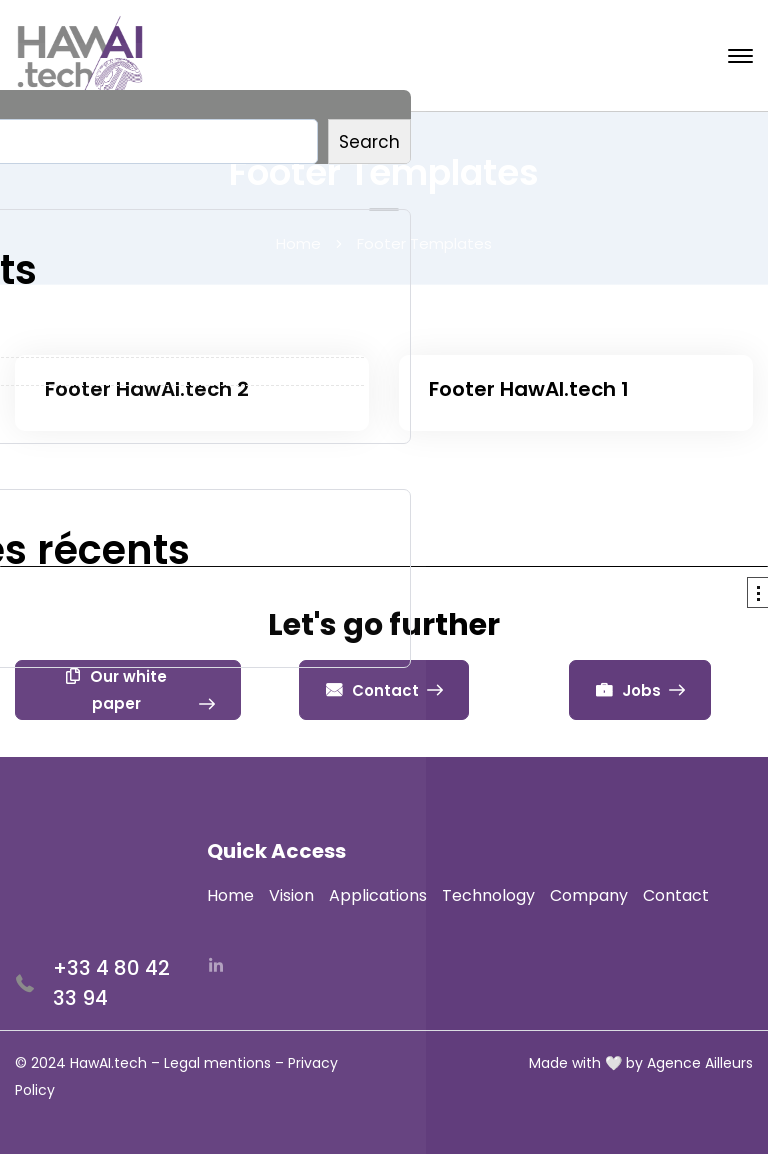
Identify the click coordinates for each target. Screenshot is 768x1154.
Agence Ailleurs (700, 1063)
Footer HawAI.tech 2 (147, 389)
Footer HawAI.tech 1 (529, 389)
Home (298, 243)
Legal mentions (217, 1063)
